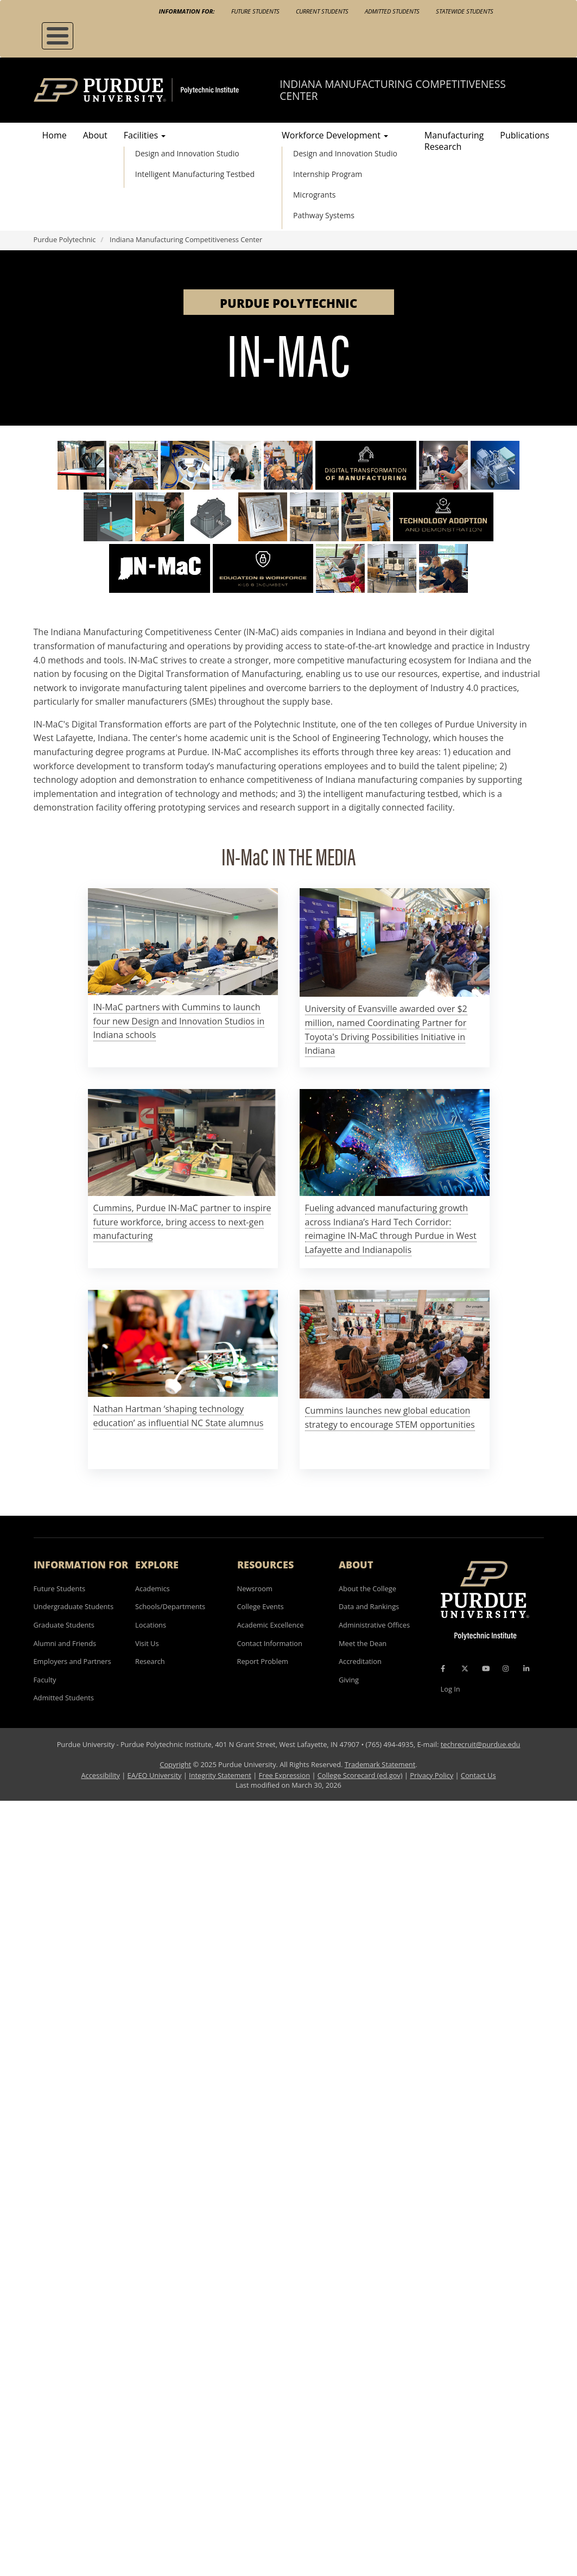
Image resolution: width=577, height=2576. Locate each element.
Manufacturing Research (454, 141)
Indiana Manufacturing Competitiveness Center (392, 89)
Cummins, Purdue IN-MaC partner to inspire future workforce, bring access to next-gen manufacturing (182, 1222)
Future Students (255, 11)
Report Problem (262, 1661)
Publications (524, 135)
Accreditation (360, 1661)
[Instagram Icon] (506, 1668)
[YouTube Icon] (486, 1668)
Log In (450, 1689)
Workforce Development (335, 135)
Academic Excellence (270, 1625)
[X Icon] (465, 1668)
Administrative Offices (374, 1625)
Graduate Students (64, 1625)
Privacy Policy (431, 1775)
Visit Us (147, 1643)
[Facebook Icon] (443, 1668)
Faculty (45, 1680)
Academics (152, 1588)
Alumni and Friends (65, 1643)
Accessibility (100, 1775)
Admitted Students (392, 11)
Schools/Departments (170, 1606)
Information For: (187, 11)
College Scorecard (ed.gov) (360, 1775)
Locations (150, 1625)
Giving (349, 1680)
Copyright (175, 1764)
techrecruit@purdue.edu (481, 1744)
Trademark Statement (380, 1764)
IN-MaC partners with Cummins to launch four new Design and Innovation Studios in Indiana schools (179, 1021)
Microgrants (314, 194)
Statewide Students (464, 11)
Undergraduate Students (74, 1606)
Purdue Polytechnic (65, 239)
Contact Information (269, 1643)
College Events (260, 1606)
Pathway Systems (323, 215)
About (95, 135)
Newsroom (254, 1588)
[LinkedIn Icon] (526, 1668)
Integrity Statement (220, 1775)
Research (150, 1661)
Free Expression (284, 1775)
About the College (367, 1588)
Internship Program (327, 174)
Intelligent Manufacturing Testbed (195, 174)
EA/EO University (155, 1775)
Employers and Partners (72, 1661)
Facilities (145, 135)
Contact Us (478, 1775)
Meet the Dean (362, 1643)
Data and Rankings (369, 1606)
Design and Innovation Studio (187, 153)
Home (54, 135)
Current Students (322, 11)
